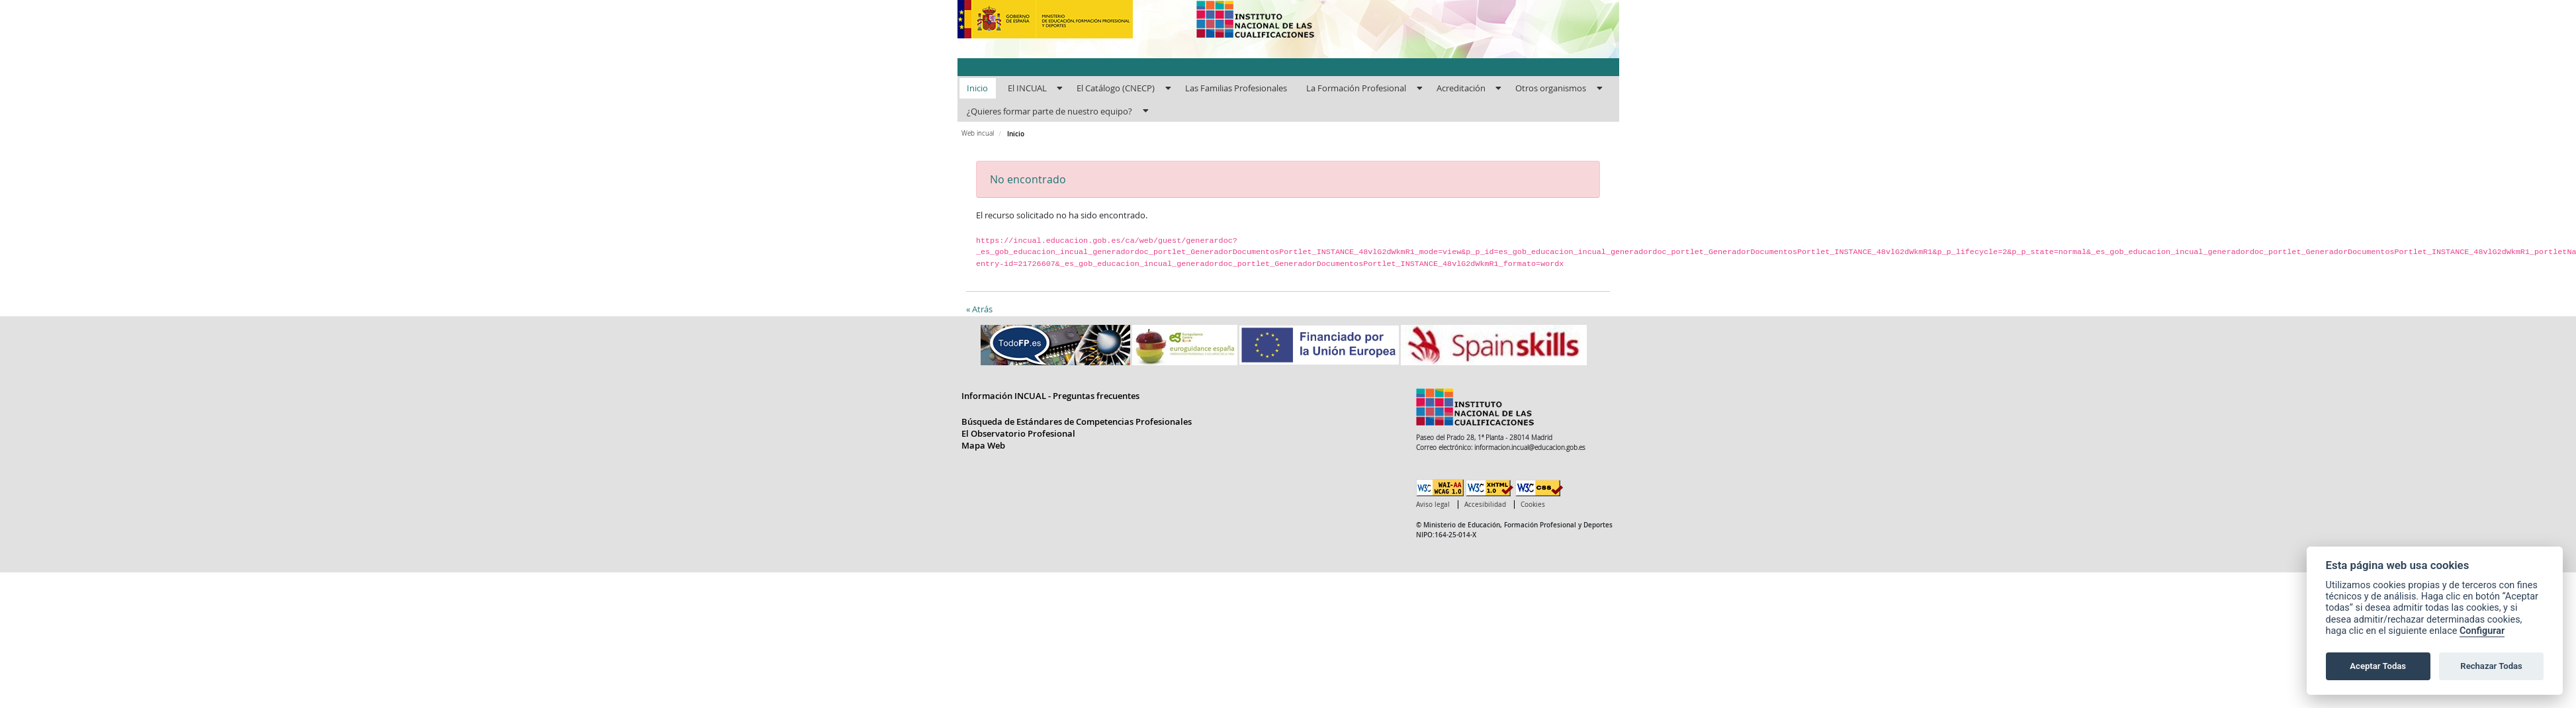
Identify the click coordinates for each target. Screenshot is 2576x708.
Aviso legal (1433, 504)
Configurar (2482, 631)
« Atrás (979, 309)
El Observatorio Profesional (1018, 433)
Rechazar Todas (2491, 666)
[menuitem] (977, 88)
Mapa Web (983, 445)
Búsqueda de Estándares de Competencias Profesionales (1076, 421)
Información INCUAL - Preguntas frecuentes (1050, 396)
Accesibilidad (1485, 504)
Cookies (1533, 504)
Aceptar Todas (2378, 666)
